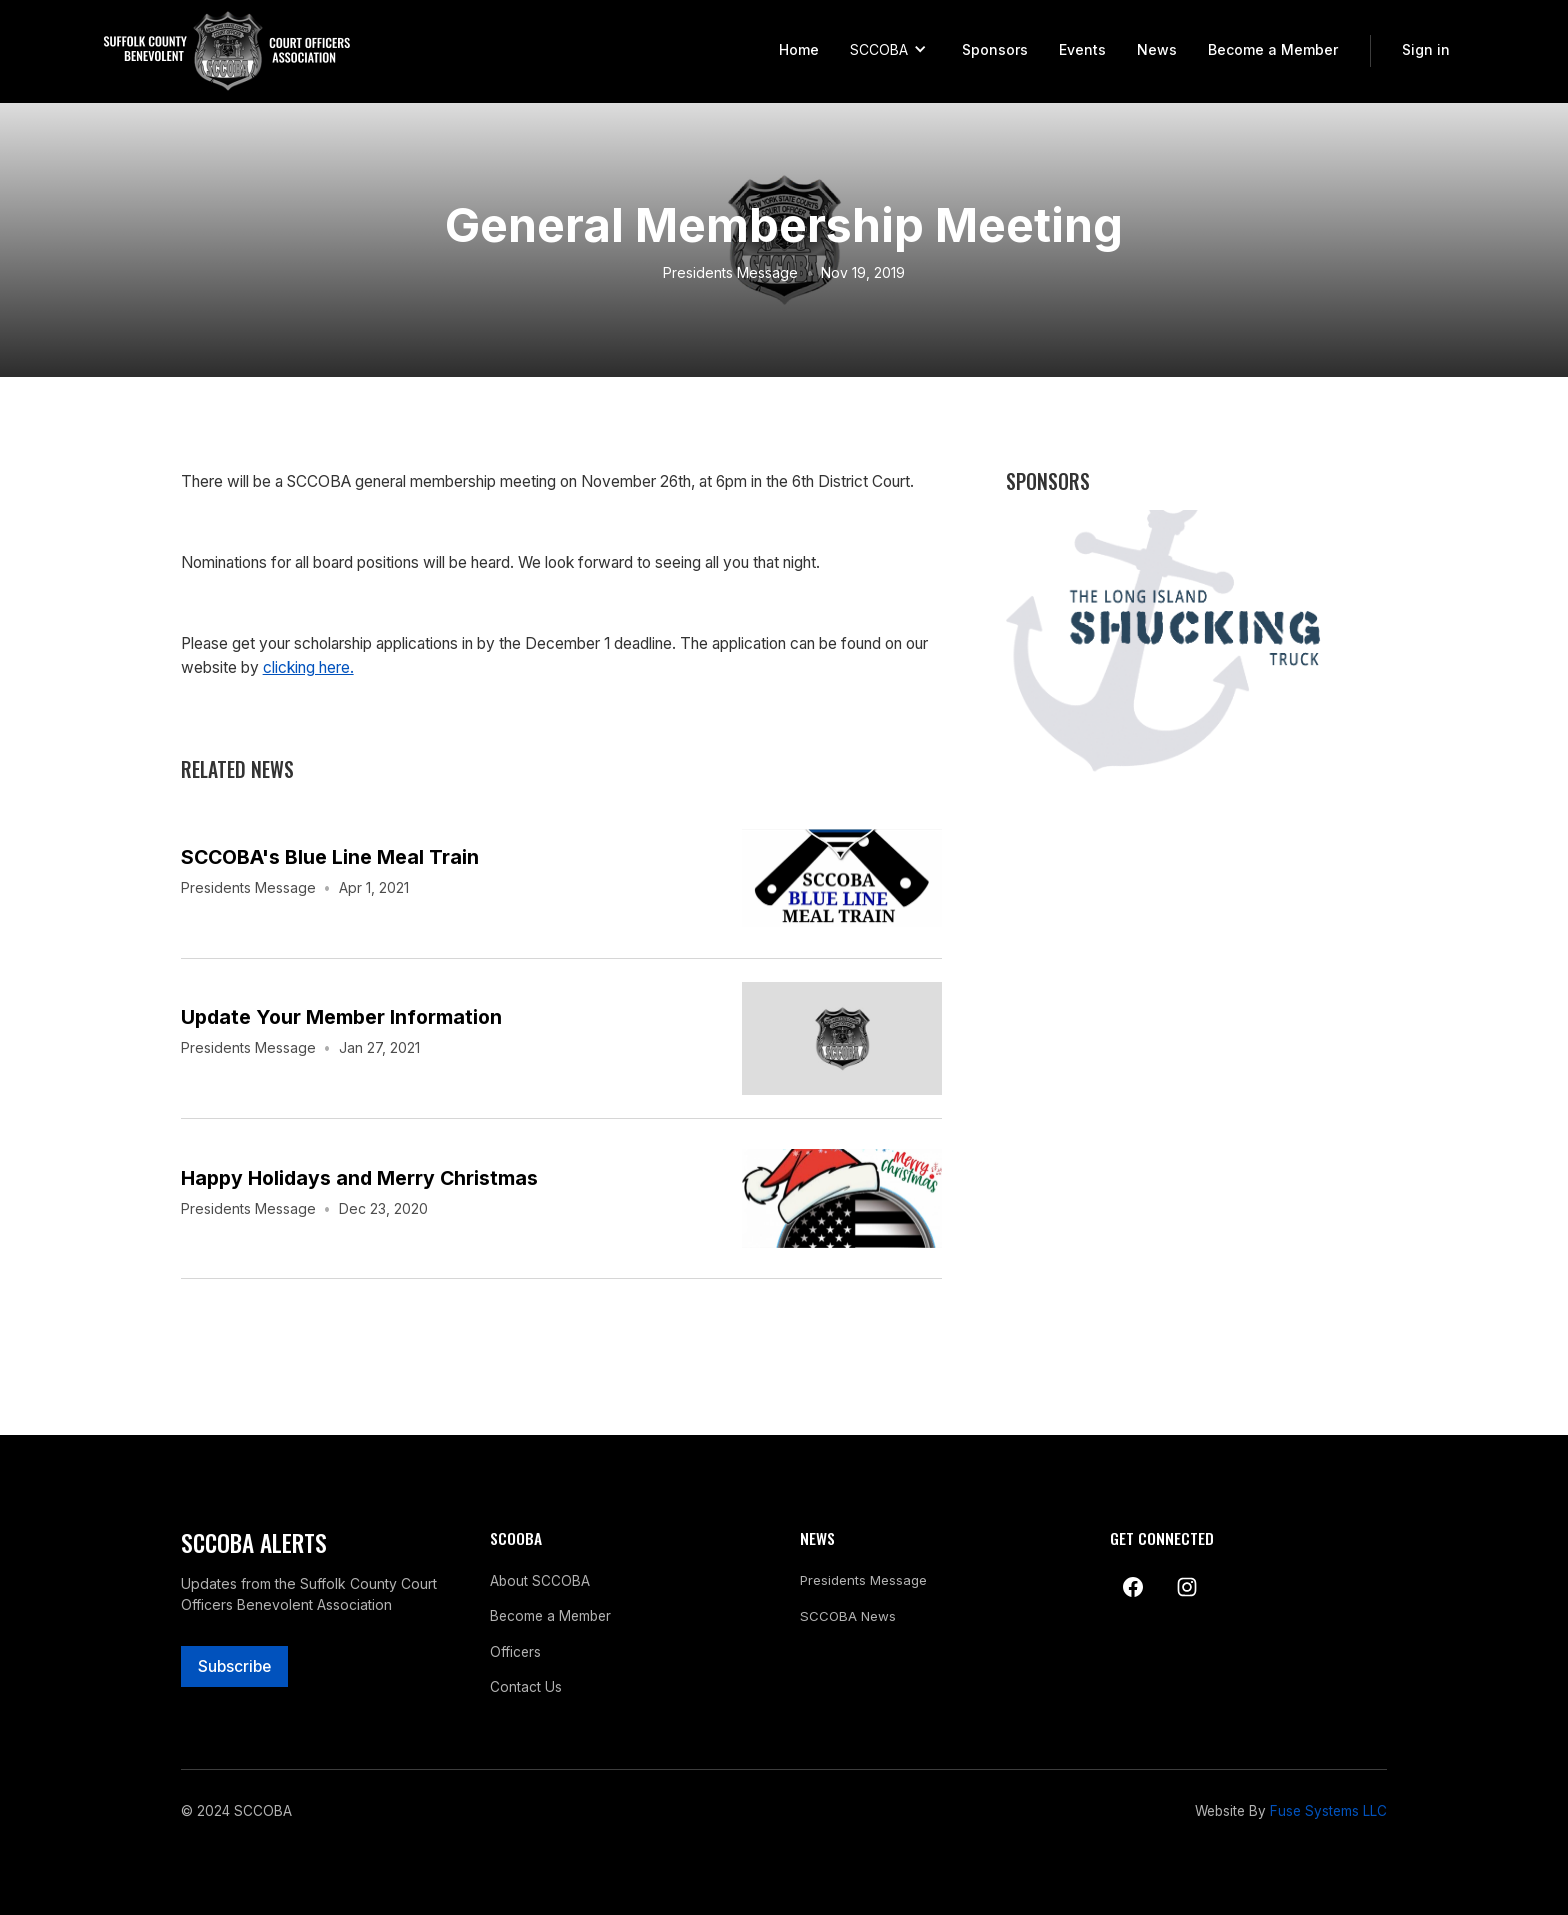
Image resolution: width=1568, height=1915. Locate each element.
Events (1082, 49)
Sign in (1426, 49)
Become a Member (1273, 49)
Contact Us (526, 1687)
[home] (227, 51)
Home (799, 49)
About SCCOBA (540, 1581)
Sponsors (995, 49)
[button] (890, 51)
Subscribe (234, 1666)
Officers (515, 1652)
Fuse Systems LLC (1328, 1811)
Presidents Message (730, 272)
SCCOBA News (848, 1617)
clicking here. (308, 667)
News (1157, 49)
